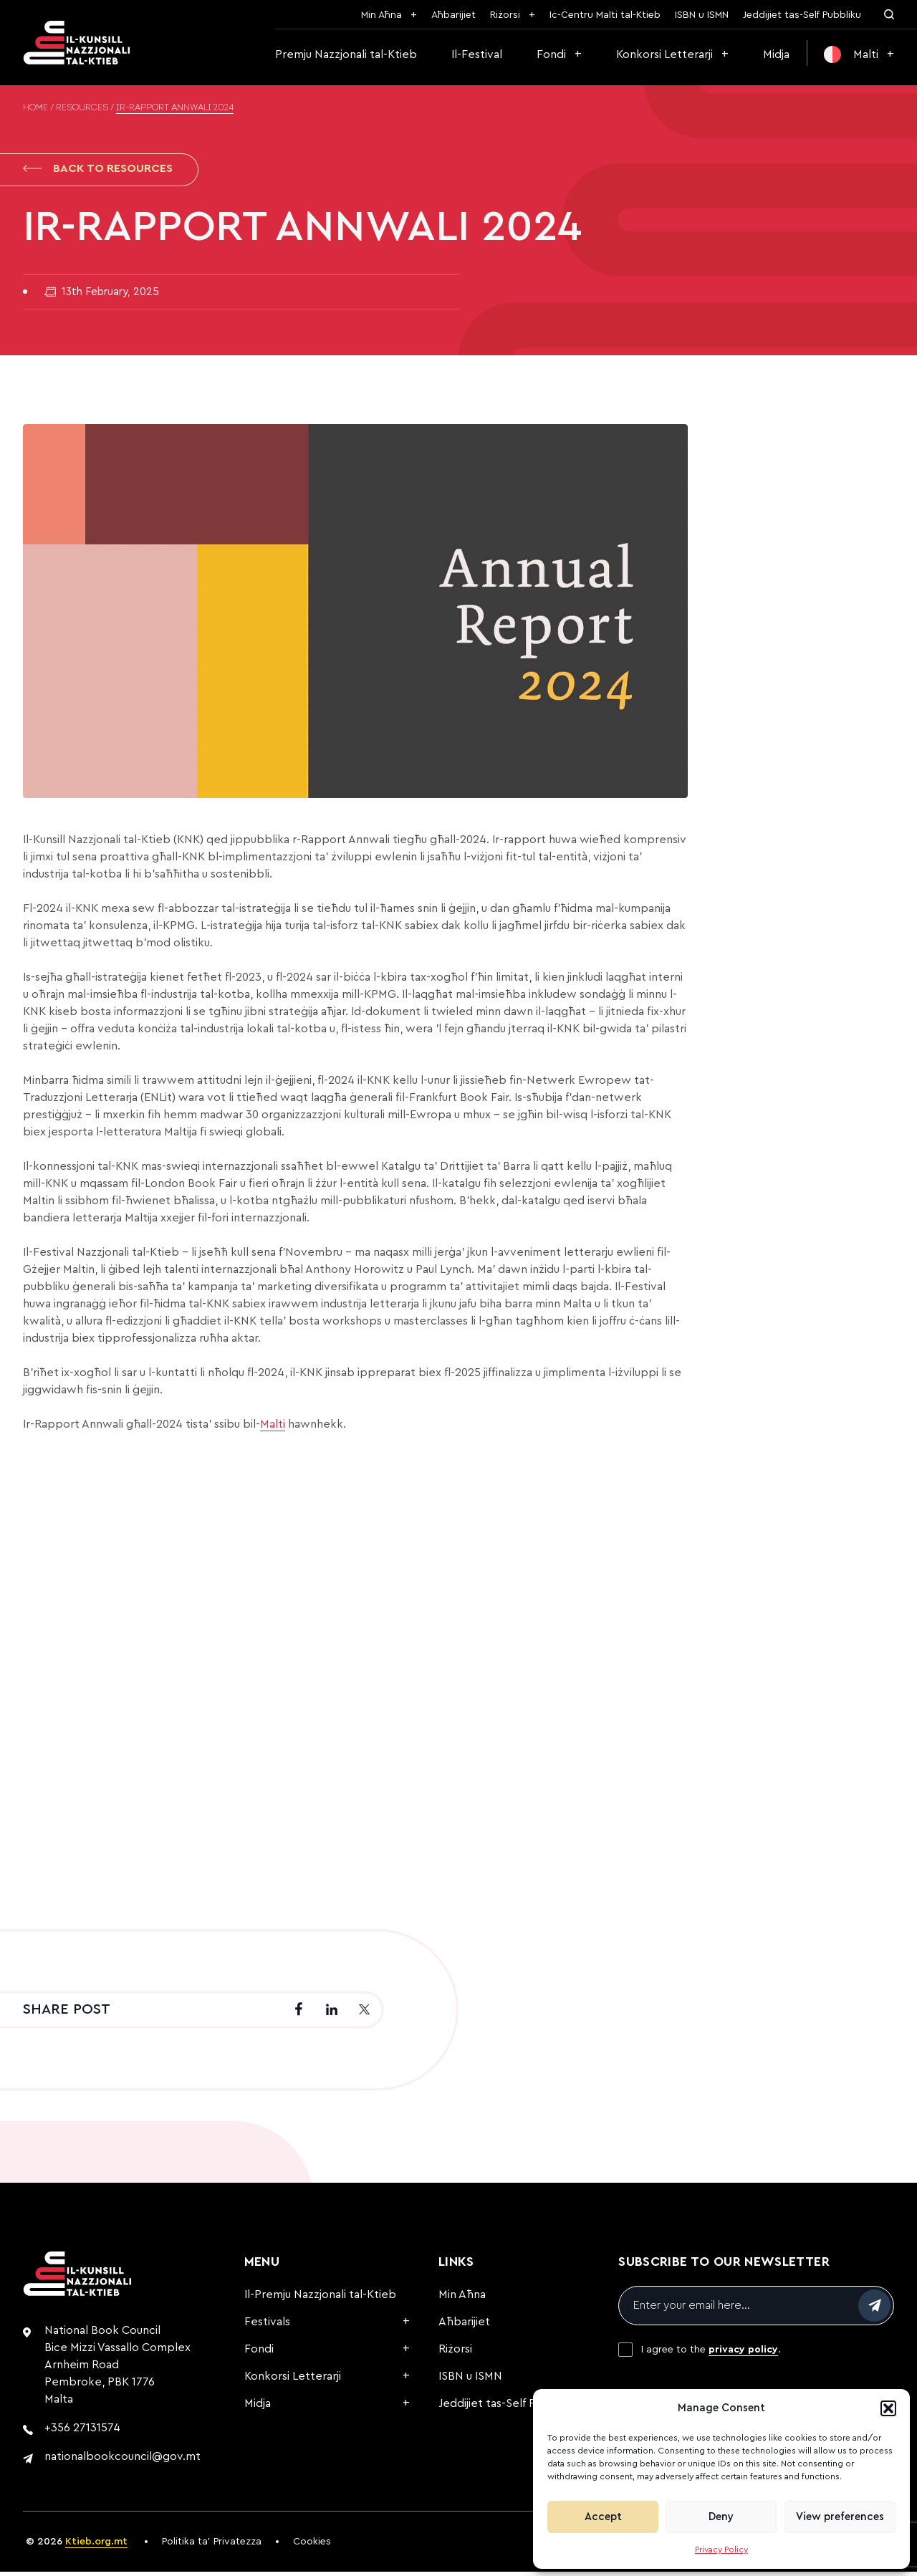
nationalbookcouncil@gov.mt (122, 2460)
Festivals (267, 2326)
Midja (776, 54)
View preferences (840, 2517)
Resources (82, 108)
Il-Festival (476, 54)
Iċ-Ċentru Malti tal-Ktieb (605, 15)
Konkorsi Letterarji (664, 54)
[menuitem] (859, 54)
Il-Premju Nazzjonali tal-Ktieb (320, 2299)
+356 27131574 (82, 2432)
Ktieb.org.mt (96, 2546)
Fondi (551, 54)
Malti (272, 1428)
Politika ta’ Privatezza (211, 2546)
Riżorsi (505, 15)
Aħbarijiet (453, 15)
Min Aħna (381, 15)
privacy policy (743, 2354)
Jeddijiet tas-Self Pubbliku (802, 15)
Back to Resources (98, 170)
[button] (888, 2408)
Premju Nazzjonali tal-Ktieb (346, 54)
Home (35, 108)
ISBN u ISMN (702, 15)
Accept (603, 2517)
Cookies (312, 2546)
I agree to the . (711, 2354)
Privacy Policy (721, 2549)
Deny (721, 2517)
